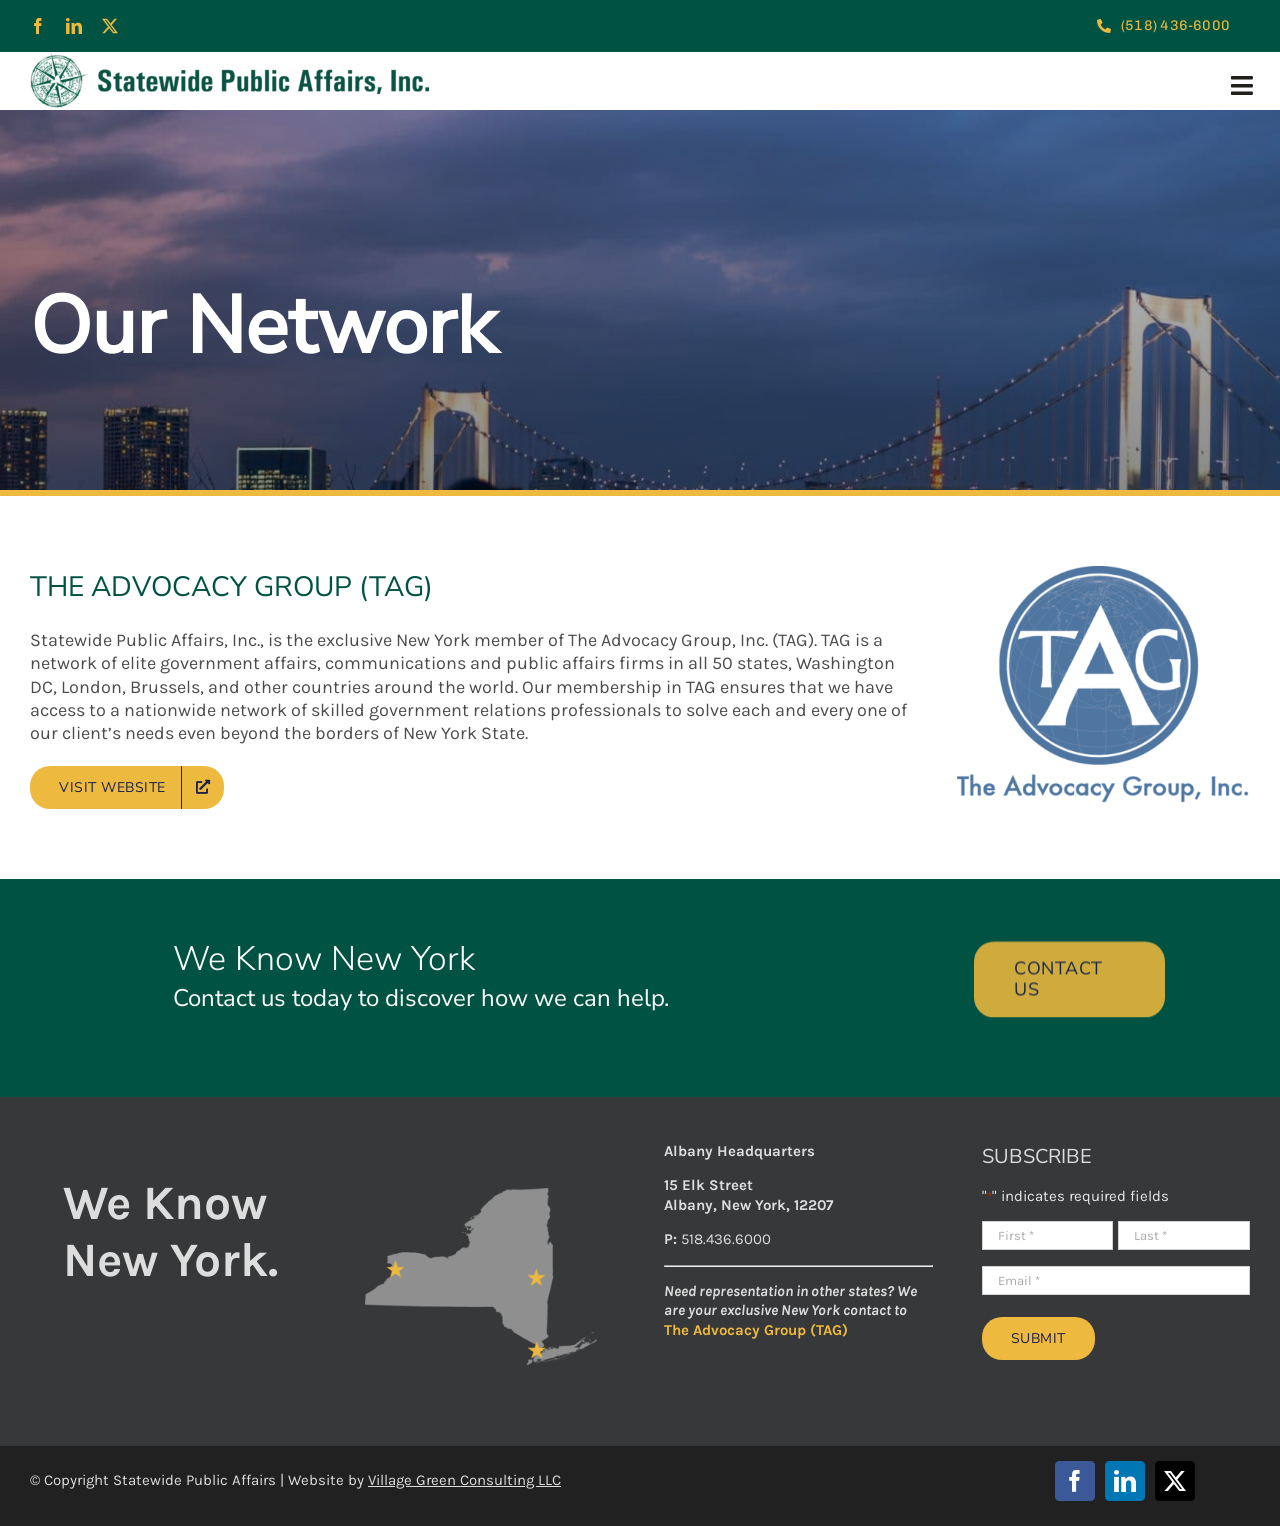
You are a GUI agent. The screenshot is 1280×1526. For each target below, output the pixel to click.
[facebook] (38, 26)
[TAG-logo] (1103, 575)
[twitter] (110, 26)
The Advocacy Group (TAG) (756, 1330)
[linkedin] (74, 26)
